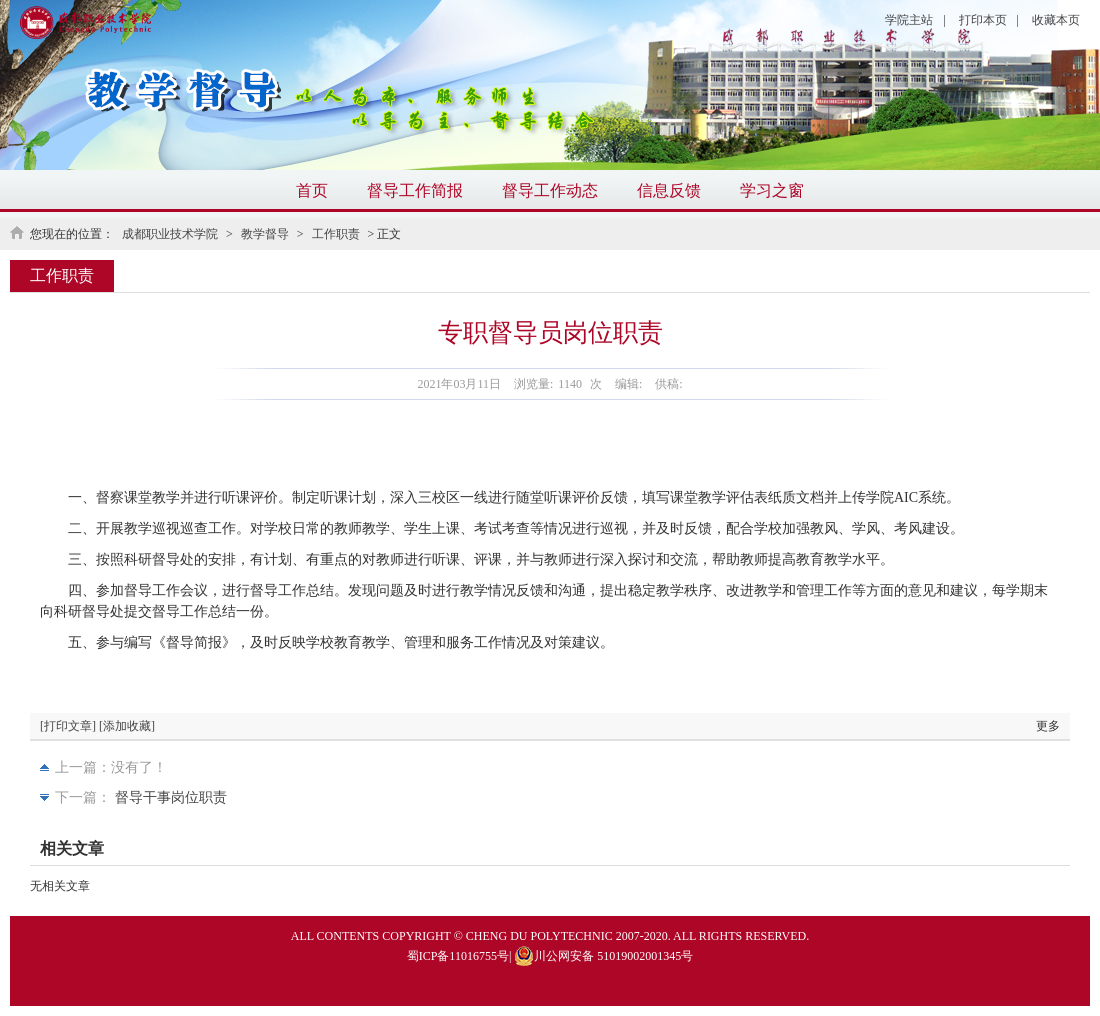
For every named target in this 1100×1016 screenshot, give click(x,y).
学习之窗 (772, 190)
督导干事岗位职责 (171, 797)
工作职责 (336, 234)
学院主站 (909, 20)
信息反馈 (669, 190)
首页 (312, 190)
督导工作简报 (415, 190)
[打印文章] (68, 726)
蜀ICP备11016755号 (458, 956)
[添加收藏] (127, 726)
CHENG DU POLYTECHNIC (539, 936)
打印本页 (983, 20)
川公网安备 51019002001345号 (603, 956)
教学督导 (265, 234)
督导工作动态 (550, 190)
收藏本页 (1056, 20)
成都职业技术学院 (170, 234)
